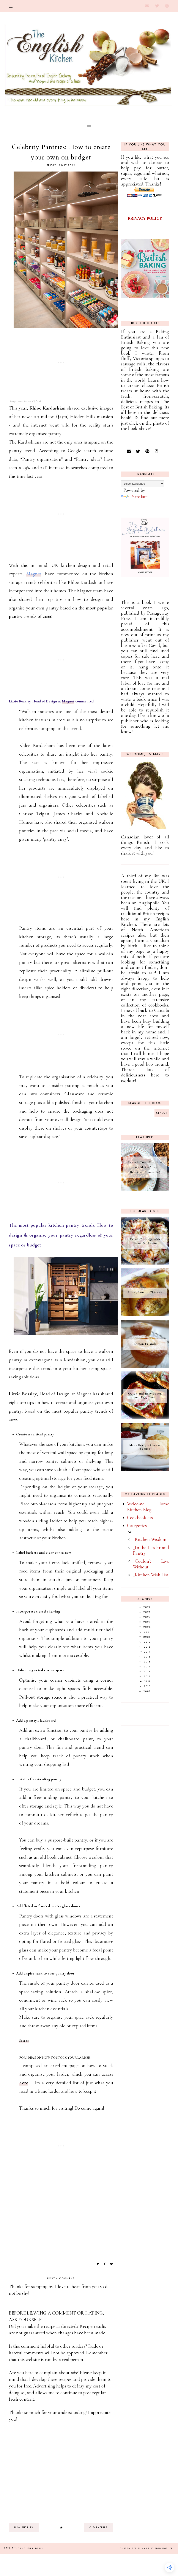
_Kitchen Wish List (150, 1575)
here (23, 2083)
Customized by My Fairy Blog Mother (146, 2548)
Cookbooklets (140, 1517)
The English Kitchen (29, 2548)
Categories (137, 1525)
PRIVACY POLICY (145, 218)
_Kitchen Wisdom (150, 1539)
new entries (23, 2527)
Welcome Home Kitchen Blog (148, 1506)
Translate (134, 496)
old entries (99, 2527)
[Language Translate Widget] (142, 483)
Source (24, 2041)
